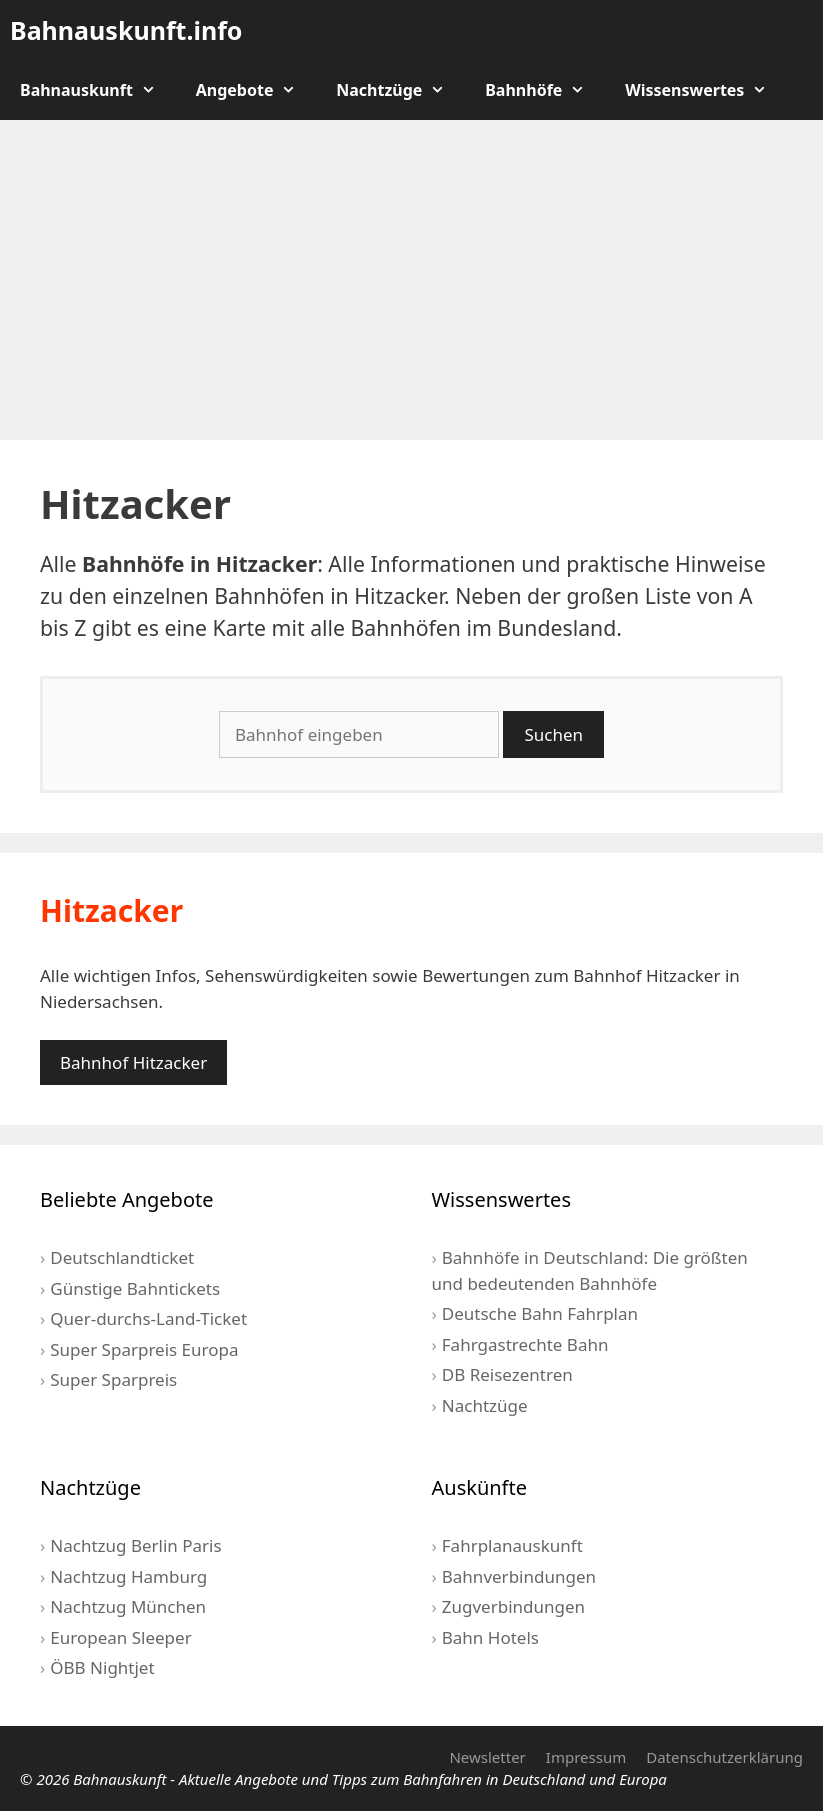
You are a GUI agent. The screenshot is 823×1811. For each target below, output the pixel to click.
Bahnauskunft (98, 90)
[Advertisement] (411, 280)
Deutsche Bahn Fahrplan (540, 1313)
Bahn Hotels (490, 1637)
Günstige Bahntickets (135, 1288)
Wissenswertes (706, 90)
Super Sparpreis (113, 1379)
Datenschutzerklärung (724, 1757)
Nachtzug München (128, 1606)
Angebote (256, 90)
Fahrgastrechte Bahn (525, 1344)
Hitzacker (111, 910)
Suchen (553, 734)
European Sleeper (120, 1637)
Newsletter (487, 1757)
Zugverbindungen (513, 1606)
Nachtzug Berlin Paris (135, 1545)
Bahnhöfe (545, 90)
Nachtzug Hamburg (128, 1576)
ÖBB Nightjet (102, 1667)
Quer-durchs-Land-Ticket (148, 1318)
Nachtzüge (400, 90)
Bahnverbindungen (519, 1576)
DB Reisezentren (507, 1374)
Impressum (586, 1757)
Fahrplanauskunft (512, 1545)
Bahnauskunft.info (126, 30)
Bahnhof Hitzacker (133, 1062)
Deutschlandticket (122, 1257)
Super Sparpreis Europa (144, 1349)
